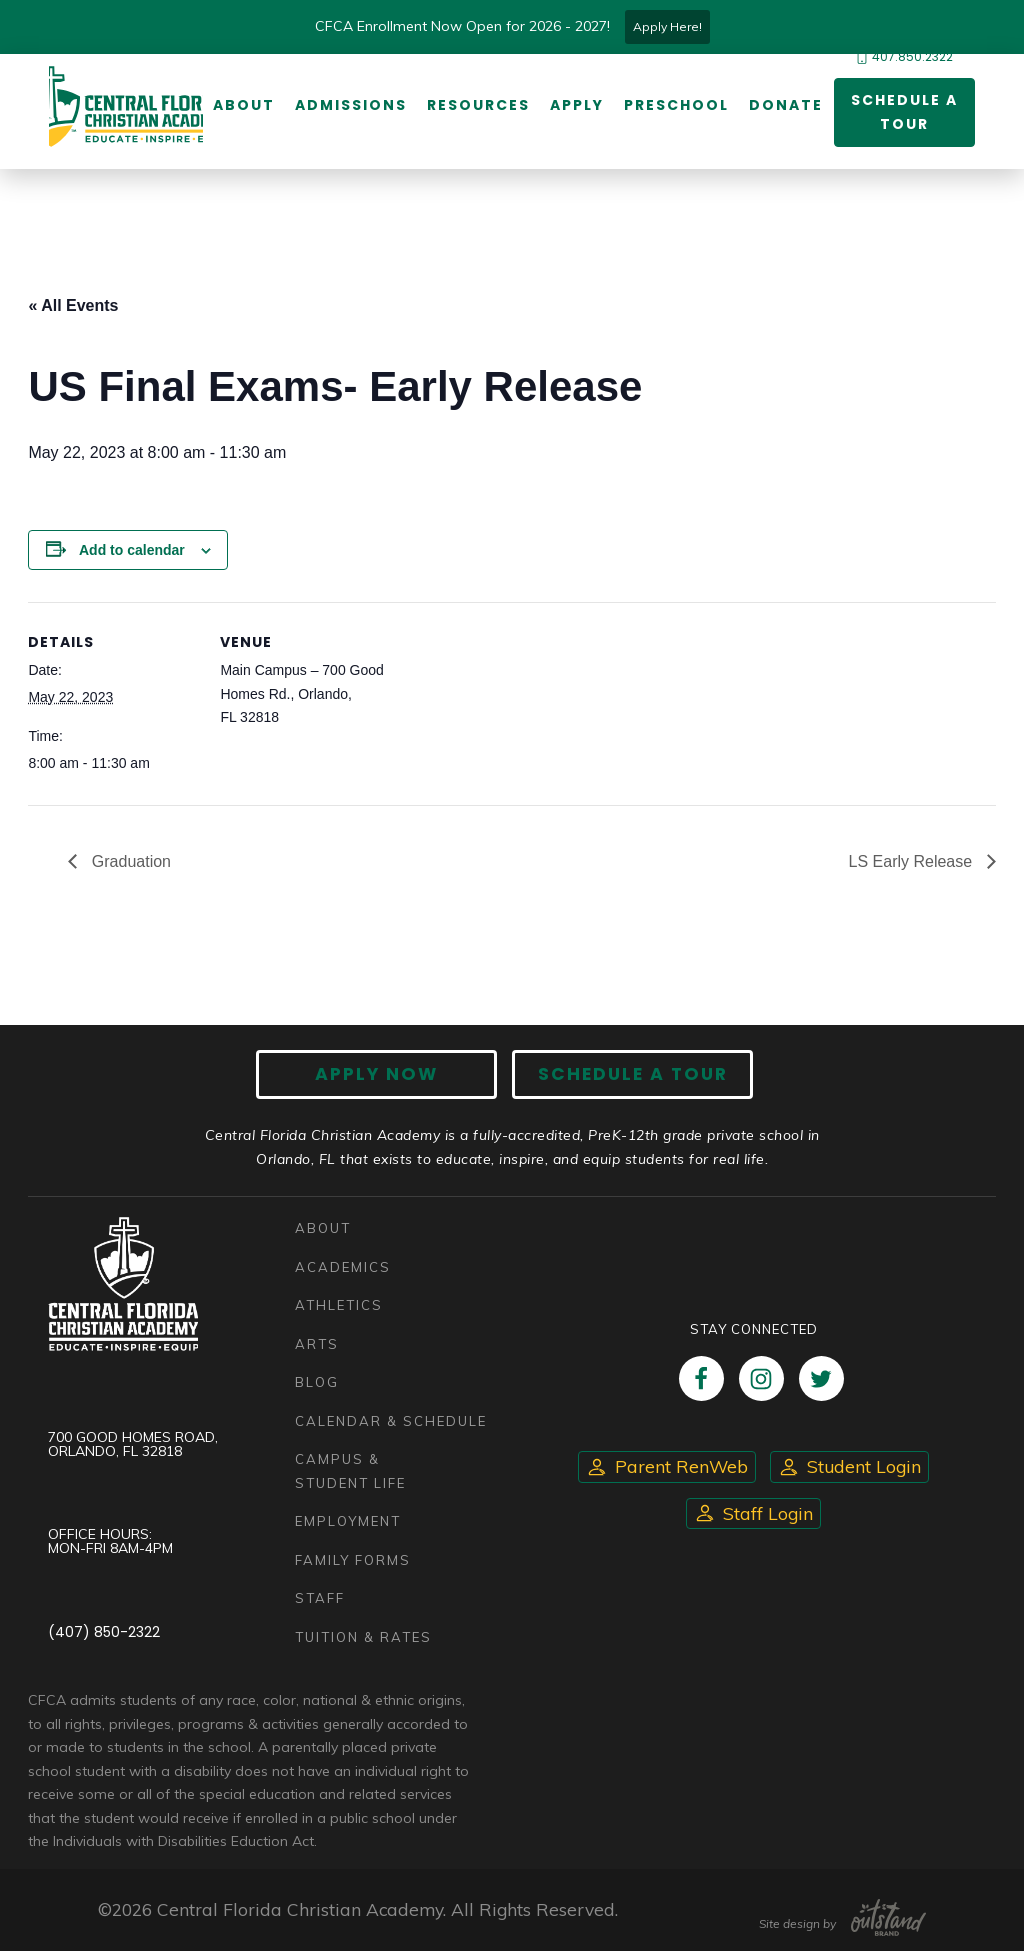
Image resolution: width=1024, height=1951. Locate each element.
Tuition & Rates (363, 1637)
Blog (317, 1382)
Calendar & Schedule (391, 1421)
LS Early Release (913, 861)
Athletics (339, 1305)
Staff (320, 1598)
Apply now (377, 1074)
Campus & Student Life (350, 1471)
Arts (317, 1344)
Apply (577, 105)
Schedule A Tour (632, 1074)
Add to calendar (132, 550)
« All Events (73, 305)
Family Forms (353, 1560)
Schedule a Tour (904, 112)
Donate (786, 105)
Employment (348, 1521)
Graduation (129, 861)
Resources (478, 105)
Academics (343, 1267)
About (244, 105)
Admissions (351, 105)
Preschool (676, 105)
